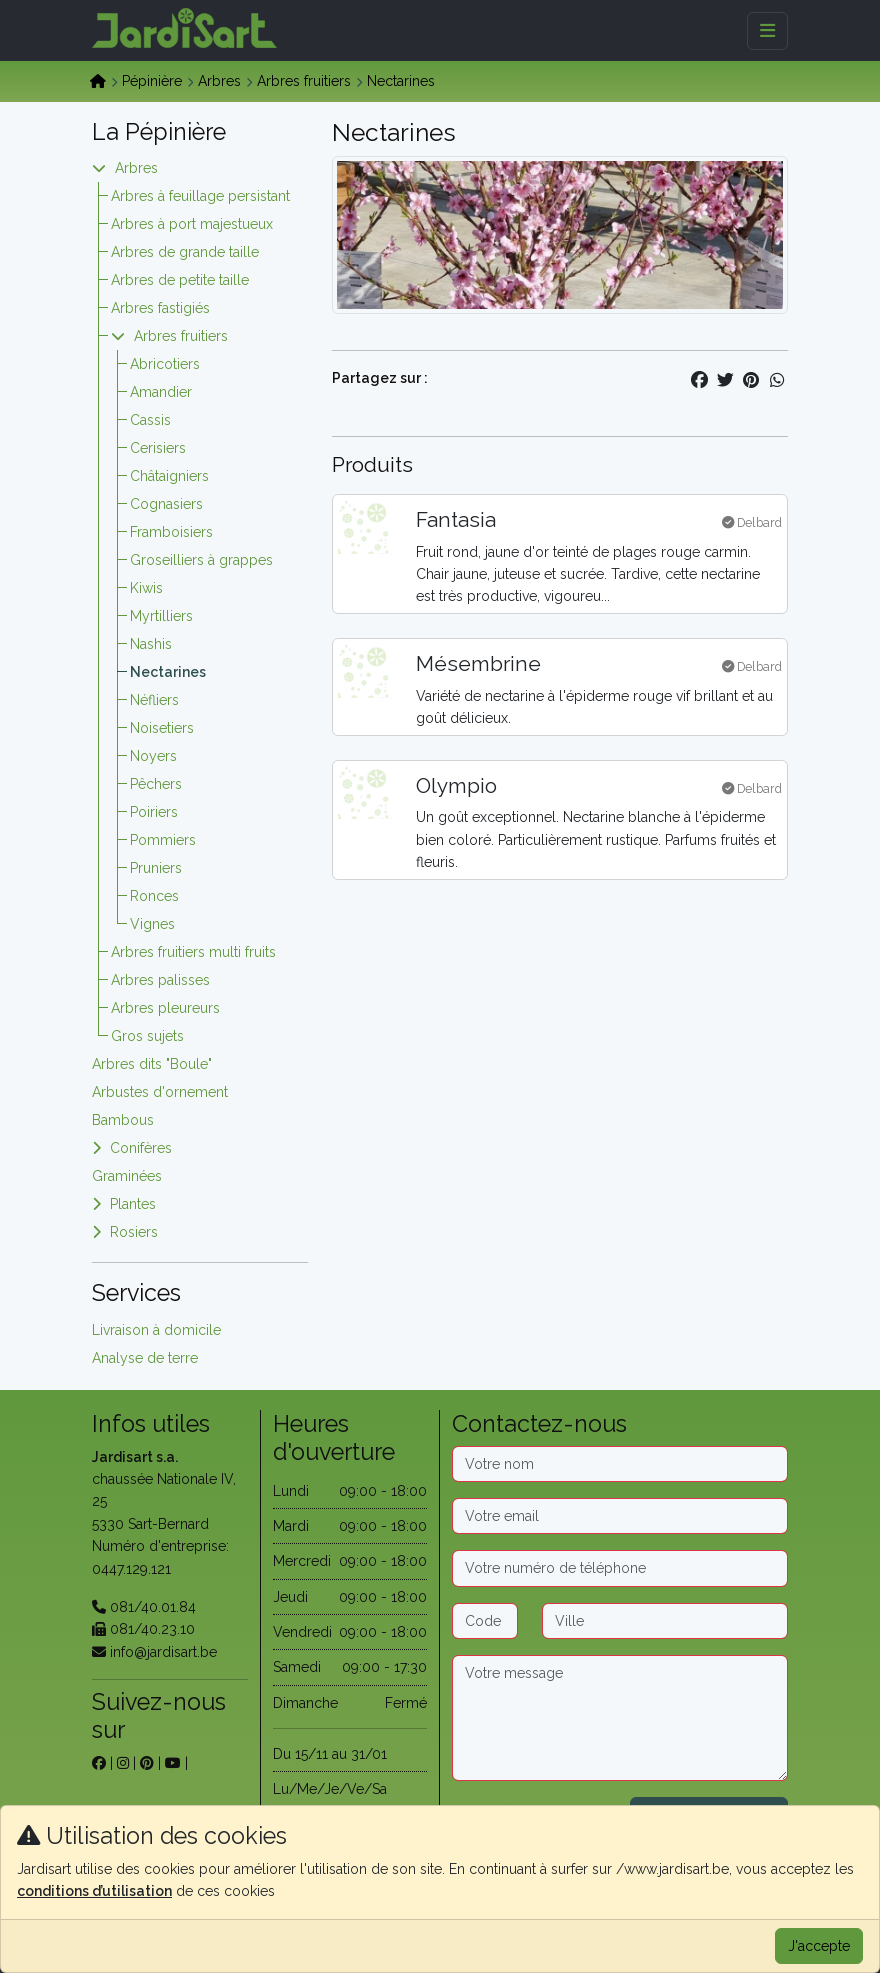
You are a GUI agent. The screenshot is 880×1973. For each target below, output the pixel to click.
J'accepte (819, 1946)
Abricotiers (165, 364)
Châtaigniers (169, 476)
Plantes (133, 1204)
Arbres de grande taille (185, 252)
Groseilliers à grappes (201, 560)
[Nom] (620, 1464)
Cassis (150, 420)
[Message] (620, 1718)
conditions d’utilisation (94, 1891)
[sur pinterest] (147, 1763)
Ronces (154, 896)
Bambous (123, 1120)
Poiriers (154, 812)
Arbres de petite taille (180, 280)
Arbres (219, 81)
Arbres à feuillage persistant (200, 196)
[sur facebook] (99, 1763)
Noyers (153, 756)
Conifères (141, 1148)
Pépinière (152, 81)
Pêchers (156, 784)
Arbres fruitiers (304, 81)
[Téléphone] (620, 1568)
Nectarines (168, 672)
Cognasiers (166, 504)
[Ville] (665, 1621)
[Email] (620, 1516)
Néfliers (154, 700)
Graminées (127, 1176)
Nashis (151, 644)
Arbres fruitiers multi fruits (193, 952)
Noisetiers (162, 728)
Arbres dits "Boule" (152, 1064)
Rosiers (134, 1232)
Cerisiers (158, 448)
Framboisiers (171, 532)
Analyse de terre (145, 1358)
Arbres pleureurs (165, 1008)
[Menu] (767, 31)
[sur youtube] (173, 1763)
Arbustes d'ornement (160, 1092)
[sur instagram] (123, 1763)
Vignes (152, 924)
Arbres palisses (160, 980)
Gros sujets (147, 1036)
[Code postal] (485, 1621)
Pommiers (163, 840)
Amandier (161, 392)
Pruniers (156, 868)
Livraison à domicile (156, 1330)
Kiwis (146, 588)
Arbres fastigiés (160, 308)
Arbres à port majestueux (192, 224)
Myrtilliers (161, 616)
